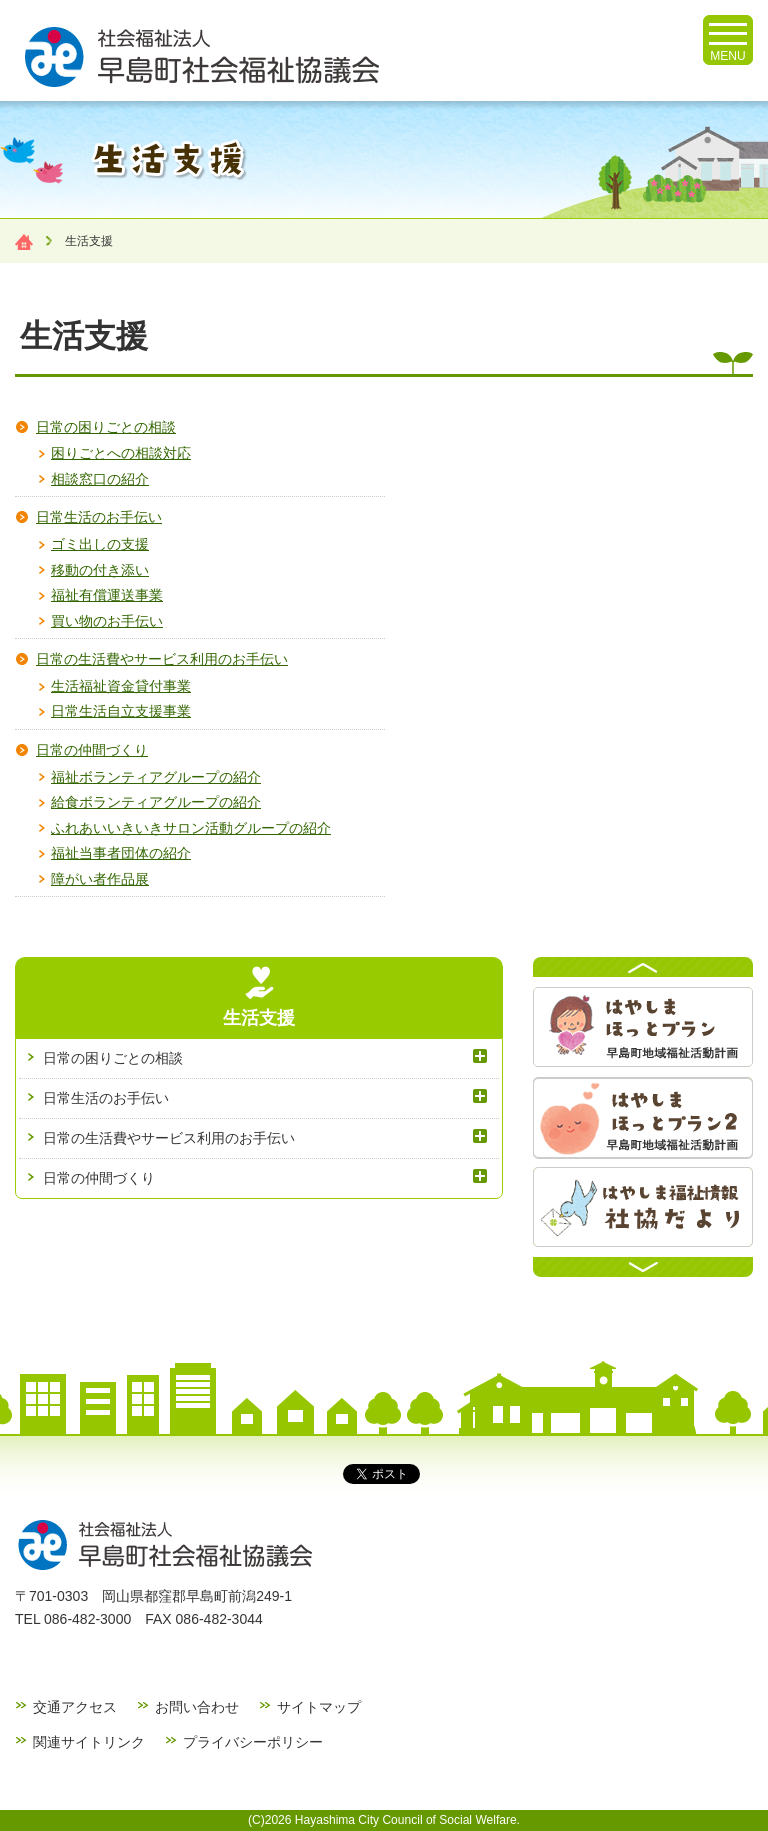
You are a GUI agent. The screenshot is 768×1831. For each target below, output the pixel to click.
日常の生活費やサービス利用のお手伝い (162, 659)
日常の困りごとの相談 (106, 427)
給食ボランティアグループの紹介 (156, 802)
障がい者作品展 (100, 879)
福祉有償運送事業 (107, 595)
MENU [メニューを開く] (728, 43)
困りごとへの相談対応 (121, 453)
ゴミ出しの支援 (100, 544)
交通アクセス (75, 1707)
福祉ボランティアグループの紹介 (156, 777)
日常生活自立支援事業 (121, 711)
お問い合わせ (197, 1707)
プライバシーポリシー (253, 1742)
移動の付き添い (100, 570)
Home (24, 242)
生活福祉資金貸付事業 (121, 686)
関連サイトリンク (89, 1742)
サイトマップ (319, 1707)
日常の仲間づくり (92, 750)
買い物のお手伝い (107, 621)
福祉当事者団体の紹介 (121, 853)
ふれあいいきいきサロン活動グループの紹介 (191, 828)
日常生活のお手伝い (99, 517)
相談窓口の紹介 (100, 479)
